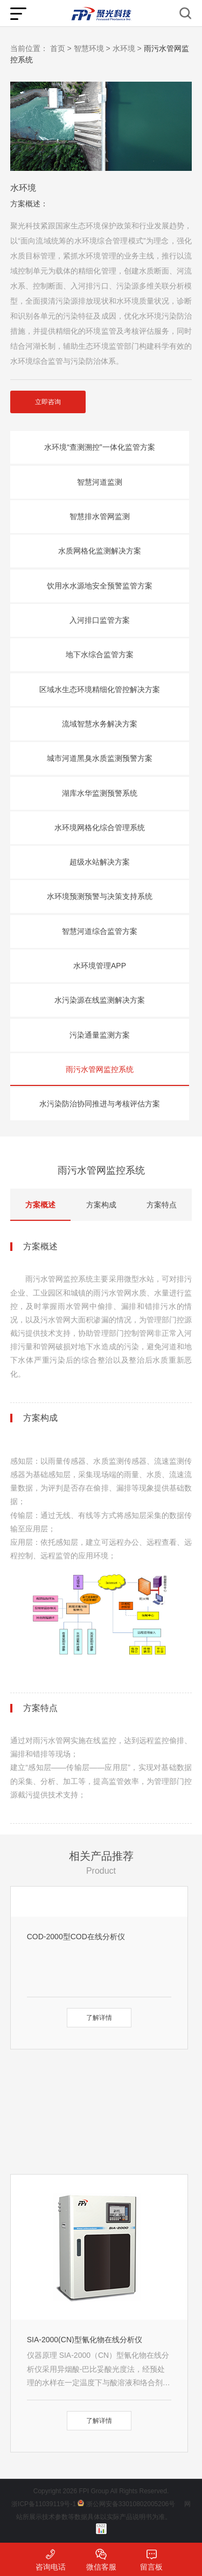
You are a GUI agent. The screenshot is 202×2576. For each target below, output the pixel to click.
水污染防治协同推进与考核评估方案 (99, 1103)
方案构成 (101, 1204)
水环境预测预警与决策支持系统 (99, 896)
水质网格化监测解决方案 (99, 550)
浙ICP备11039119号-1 (43, 2504)
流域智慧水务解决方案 (99, 723)
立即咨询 (48, 402)
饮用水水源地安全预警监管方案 (99, 585)
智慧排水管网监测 (99, 516)
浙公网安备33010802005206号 (130, 2504)
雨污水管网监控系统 (100, 1069)
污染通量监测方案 (99, 1035)
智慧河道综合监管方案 (99, 931)
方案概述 (40, 1204)
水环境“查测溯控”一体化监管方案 (99, 447)
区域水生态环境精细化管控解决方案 (99, 689)
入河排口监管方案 (99, 620)
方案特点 (162, 1204)
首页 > (61, 48)
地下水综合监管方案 (100, 654)
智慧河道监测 (99, 482)
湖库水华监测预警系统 (99, 793)
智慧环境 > (92, 48)
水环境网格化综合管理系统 (99, 827)
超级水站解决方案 (99, 862)
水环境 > (127, 48)
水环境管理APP (99, 965)
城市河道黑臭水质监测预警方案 (99, 758)
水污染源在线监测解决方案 (99, 1000)
